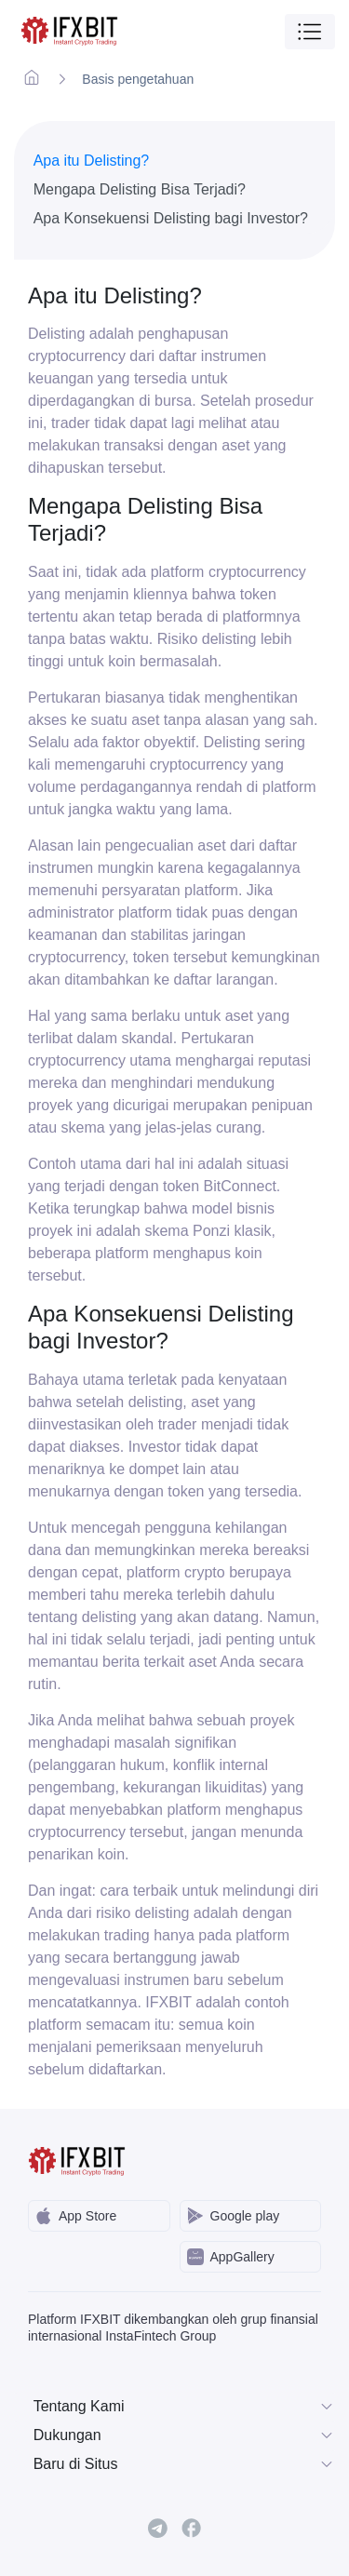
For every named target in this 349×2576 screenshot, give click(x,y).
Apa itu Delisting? (92, 160)
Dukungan (184, 2435)
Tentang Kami (184, 2406)
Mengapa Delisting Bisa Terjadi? (140, 189)
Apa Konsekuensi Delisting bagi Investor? (171, 218)
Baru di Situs (184, 2464)
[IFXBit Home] (70, 31)
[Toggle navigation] (310, 31)
